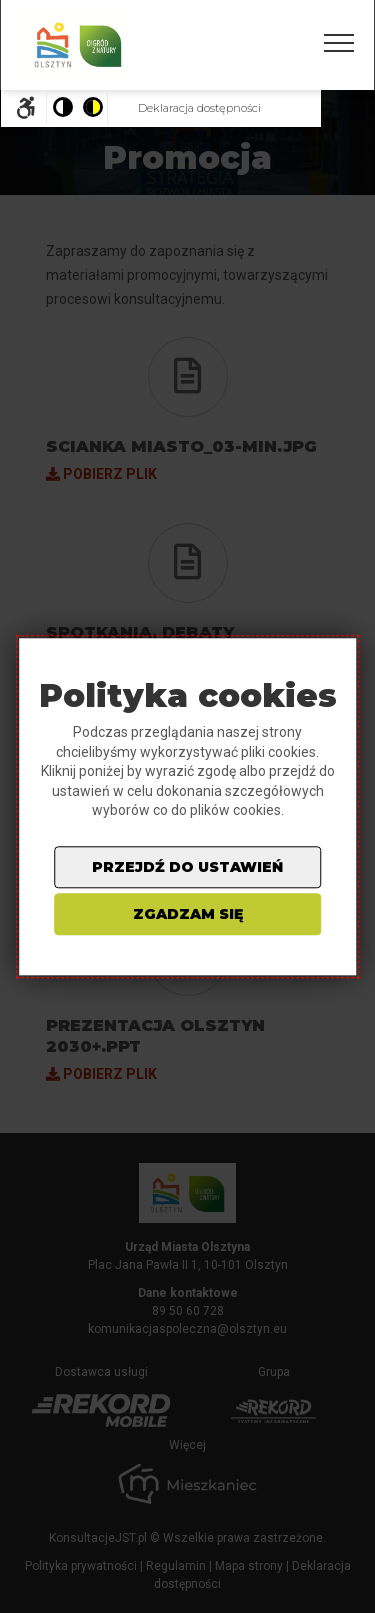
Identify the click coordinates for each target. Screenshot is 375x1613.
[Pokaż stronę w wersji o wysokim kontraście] (92, 109)
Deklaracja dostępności (199, 108)
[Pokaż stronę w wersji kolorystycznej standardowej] (62, 109)
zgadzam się (188, 914)
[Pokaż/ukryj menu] (339, 43)
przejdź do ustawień (187, 867)
